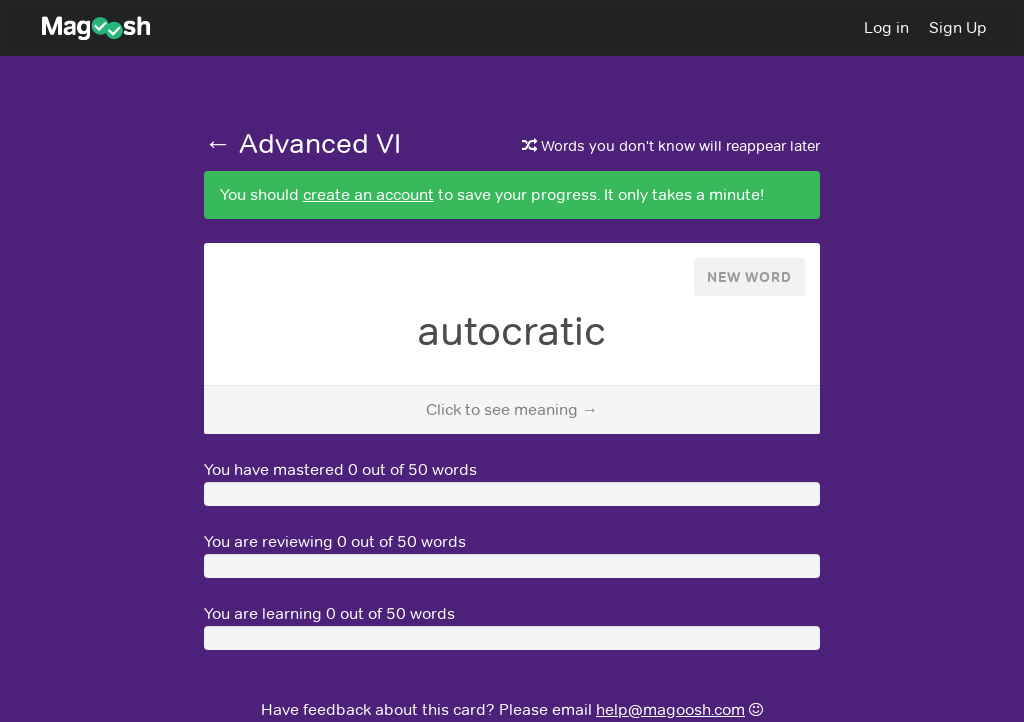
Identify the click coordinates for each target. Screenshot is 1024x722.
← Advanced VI (302, 143)
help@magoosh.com (670, 709)
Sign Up (958, 27)
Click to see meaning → (512, 409)
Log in (886, 27)
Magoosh (85, 28)
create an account (368, 194)
